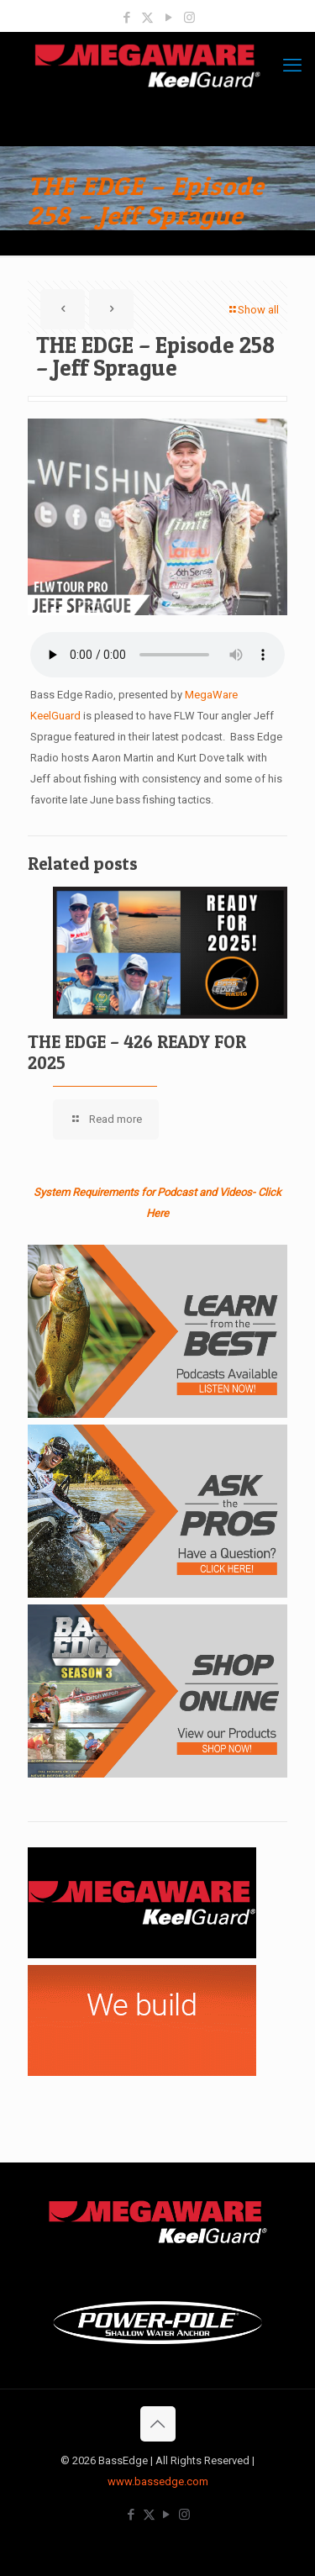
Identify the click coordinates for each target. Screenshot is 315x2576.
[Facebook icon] (126, 17)
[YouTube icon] (168, 17)
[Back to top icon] (158, 2424)
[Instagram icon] (189, 17)
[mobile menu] (292, 65)
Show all (253, 309)
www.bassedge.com (158, 2481)
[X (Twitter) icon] (147, 17)
